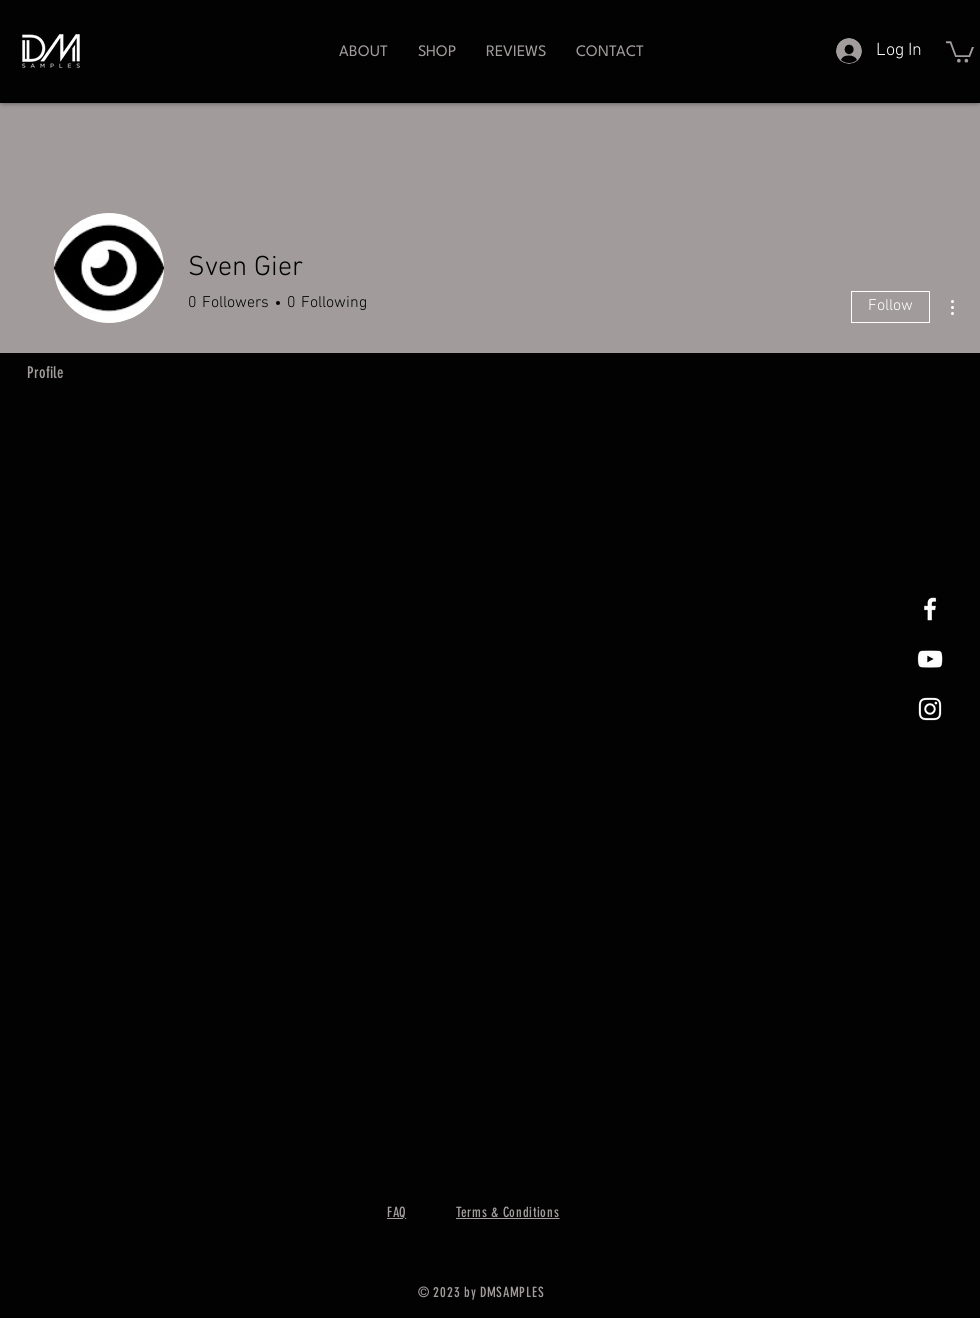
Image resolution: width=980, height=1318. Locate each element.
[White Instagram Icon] (930, 709)
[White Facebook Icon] (930, 609)
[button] (437, 52)
